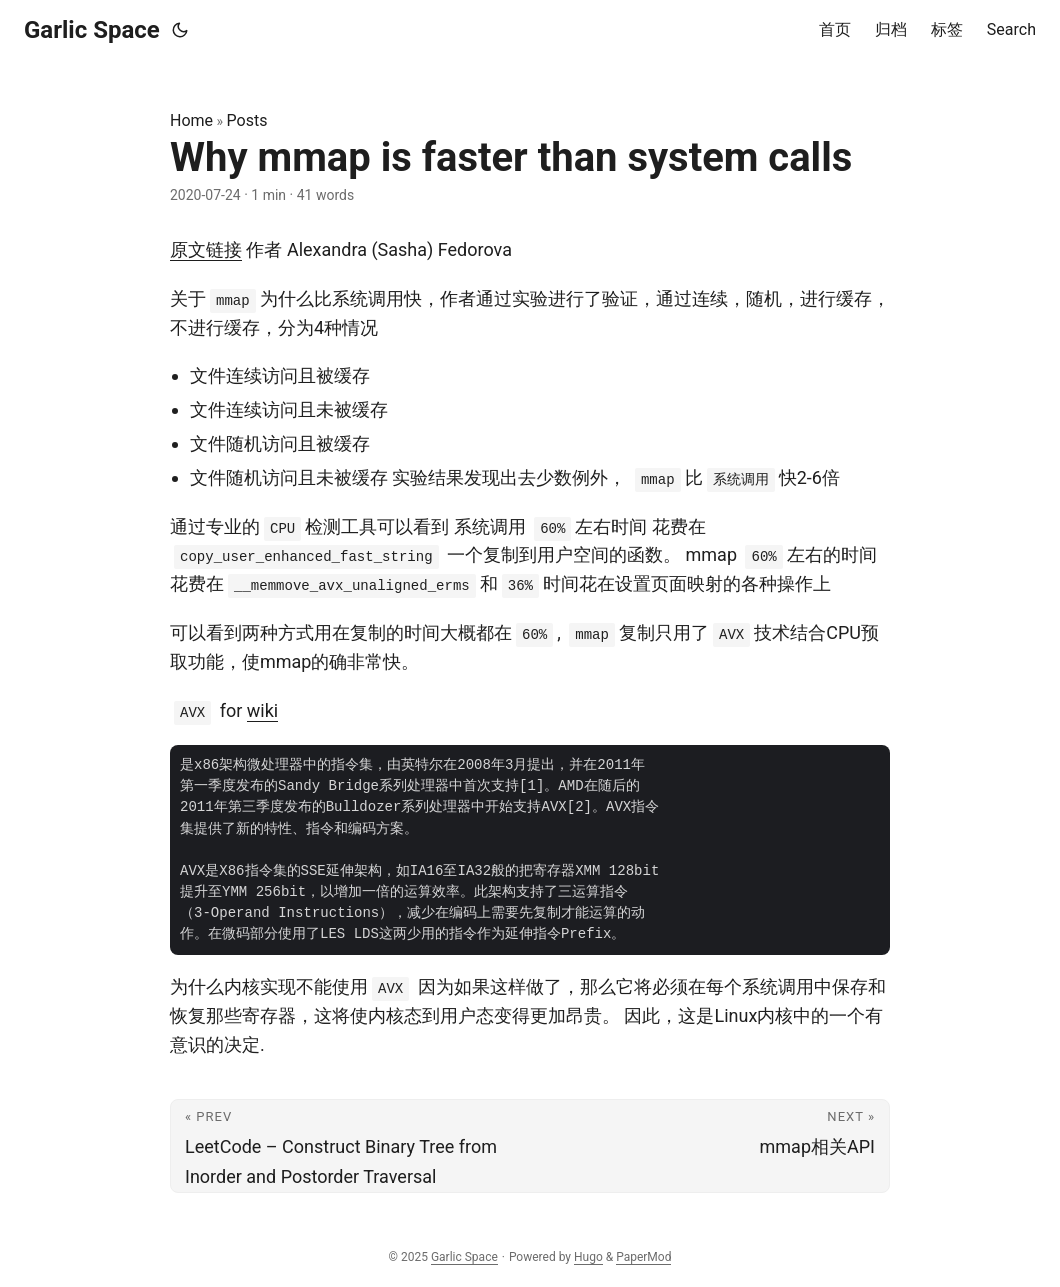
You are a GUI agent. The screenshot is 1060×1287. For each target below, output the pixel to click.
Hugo (588, 1257)
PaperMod (643, 1257)
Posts (247, 120)
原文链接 (206, 249)
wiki (262, 710)
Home (191, 120)
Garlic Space (92, 30)
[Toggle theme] (180, 30)
